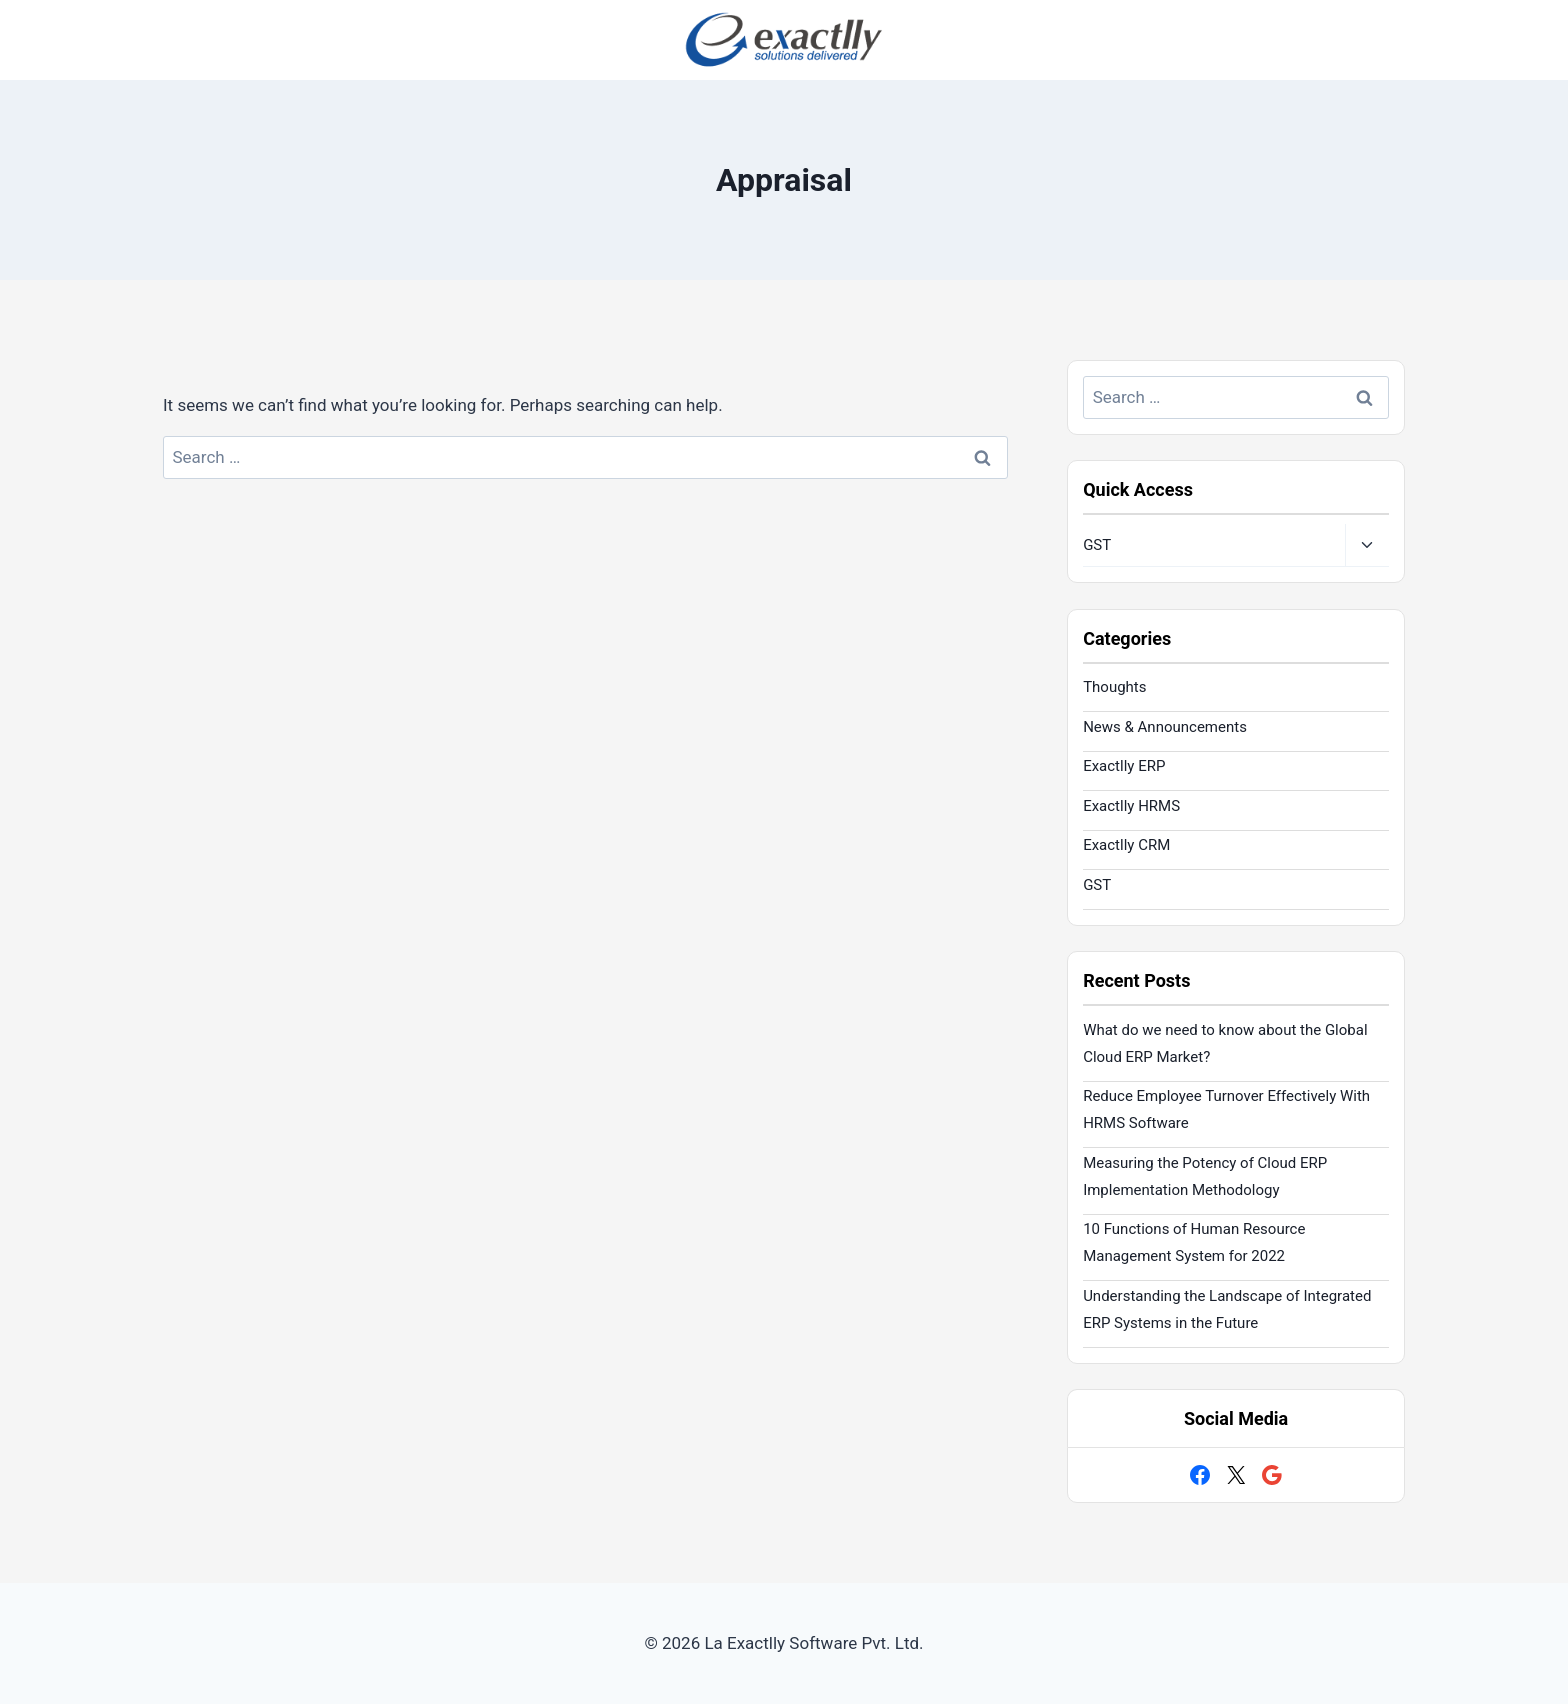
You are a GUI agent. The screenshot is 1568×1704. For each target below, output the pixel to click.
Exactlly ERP (1124, 766)
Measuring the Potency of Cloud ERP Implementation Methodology (1205, 1176)
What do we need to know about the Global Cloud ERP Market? (1225, 1043)
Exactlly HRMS (1131, 806)
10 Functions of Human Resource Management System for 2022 (1194, 1242)
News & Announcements (1165, 727)
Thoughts (1114, 687)
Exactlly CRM (1126, 845)
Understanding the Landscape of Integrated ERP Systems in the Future (1227, 1309)
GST (1097, 545)
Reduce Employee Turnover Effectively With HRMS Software (1226, 1109)
